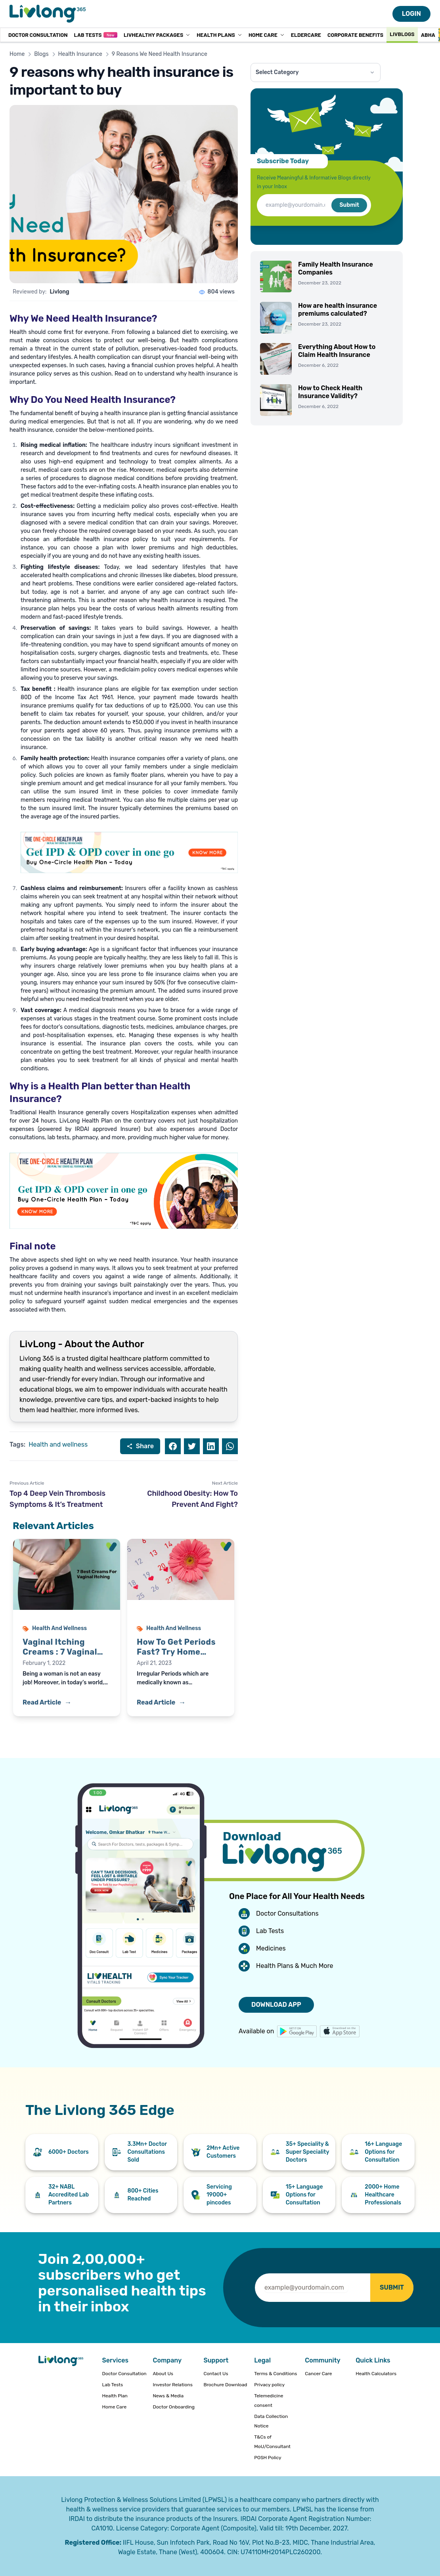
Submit (349, 205)
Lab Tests (95, 34)
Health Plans (219, 34)
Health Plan (115, 2396)
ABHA (428, 34)
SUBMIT (392, 2287)
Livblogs (402, 34)
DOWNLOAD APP (276, 2004)
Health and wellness (58, 1444)
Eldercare (306, 34)
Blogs (41, 54)
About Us (163, 2373)
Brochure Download (225, 2384)
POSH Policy (267, 2457)
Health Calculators (376, 2373)
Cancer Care (318, 2373)
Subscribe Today (283, 161)
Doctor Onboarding (174, 2407)
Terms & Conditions (275, 2373)
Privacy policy (269, 2384)
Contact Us (215, 2373)
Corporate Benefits (355, 34)
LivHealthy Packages (157, 34)
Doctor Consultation (37, 34)
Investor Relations (172, 2384)
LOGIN (411, 13)
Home (17, 54)
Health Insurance (80, 54)
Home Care (267, 34)
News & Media (168, 2396)
